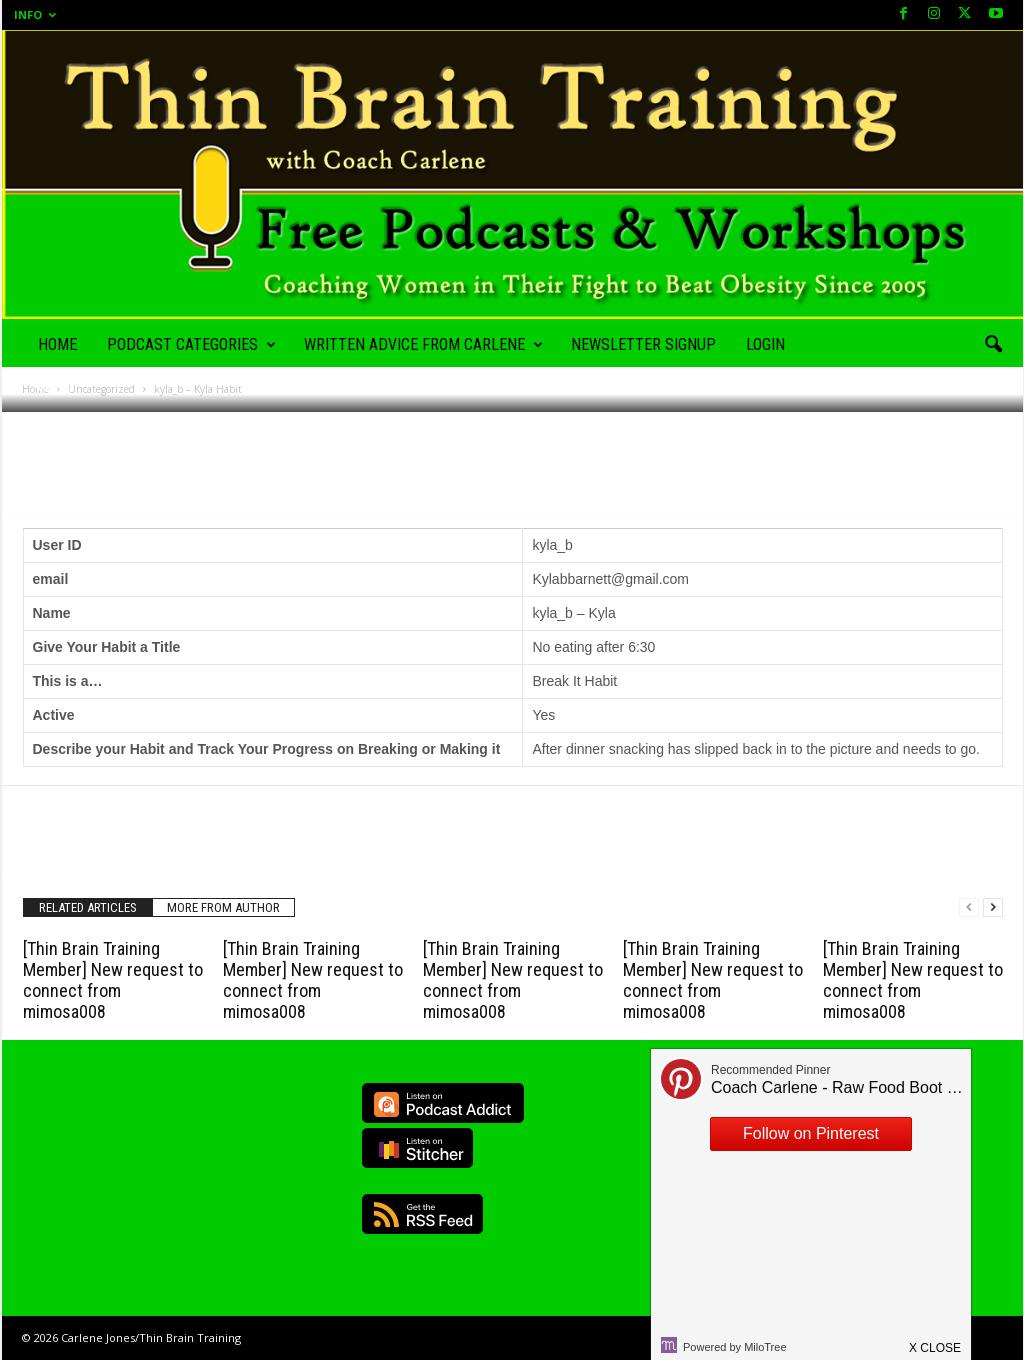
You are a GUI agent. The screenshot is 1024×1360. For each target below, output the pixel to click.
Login (765, 344)
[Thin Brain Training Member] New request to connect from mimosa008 (113, 980)
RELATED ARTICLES (88, 907)
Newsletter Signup (643, 344)
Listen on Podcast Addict (443, 1103)
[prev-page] (969, 907)
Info (35, 14)
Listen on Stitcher (417, 1148)
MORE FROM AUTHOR (223, 907)
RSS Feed (422, 1214)
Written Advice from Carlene (423, 345)
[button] (993, 345)
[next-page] (993, 907)
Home (57, 344)
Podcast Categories (191, 345)
